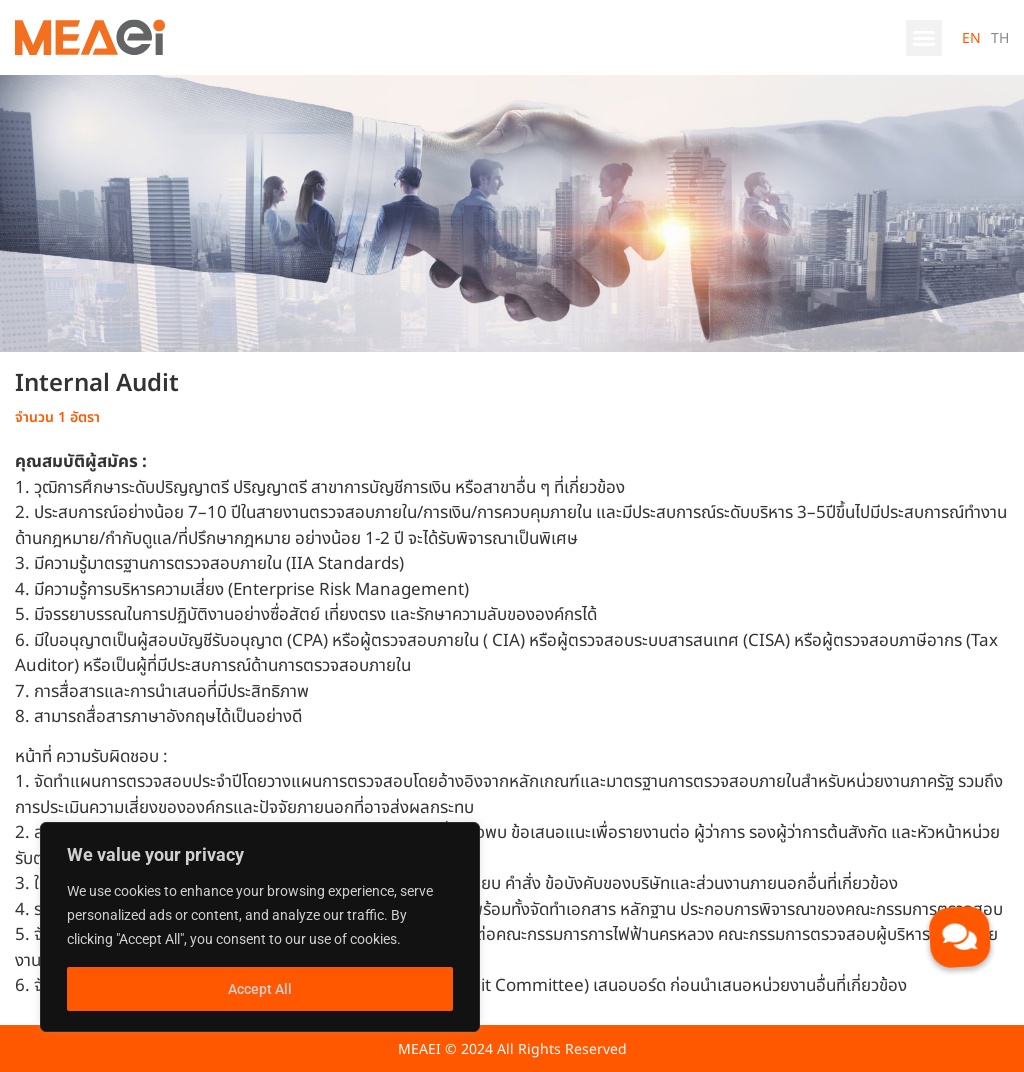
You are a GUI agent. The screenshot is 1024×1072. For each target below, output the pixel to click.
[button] (924, 38)
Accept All (260, 989)
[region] (260, 927)
